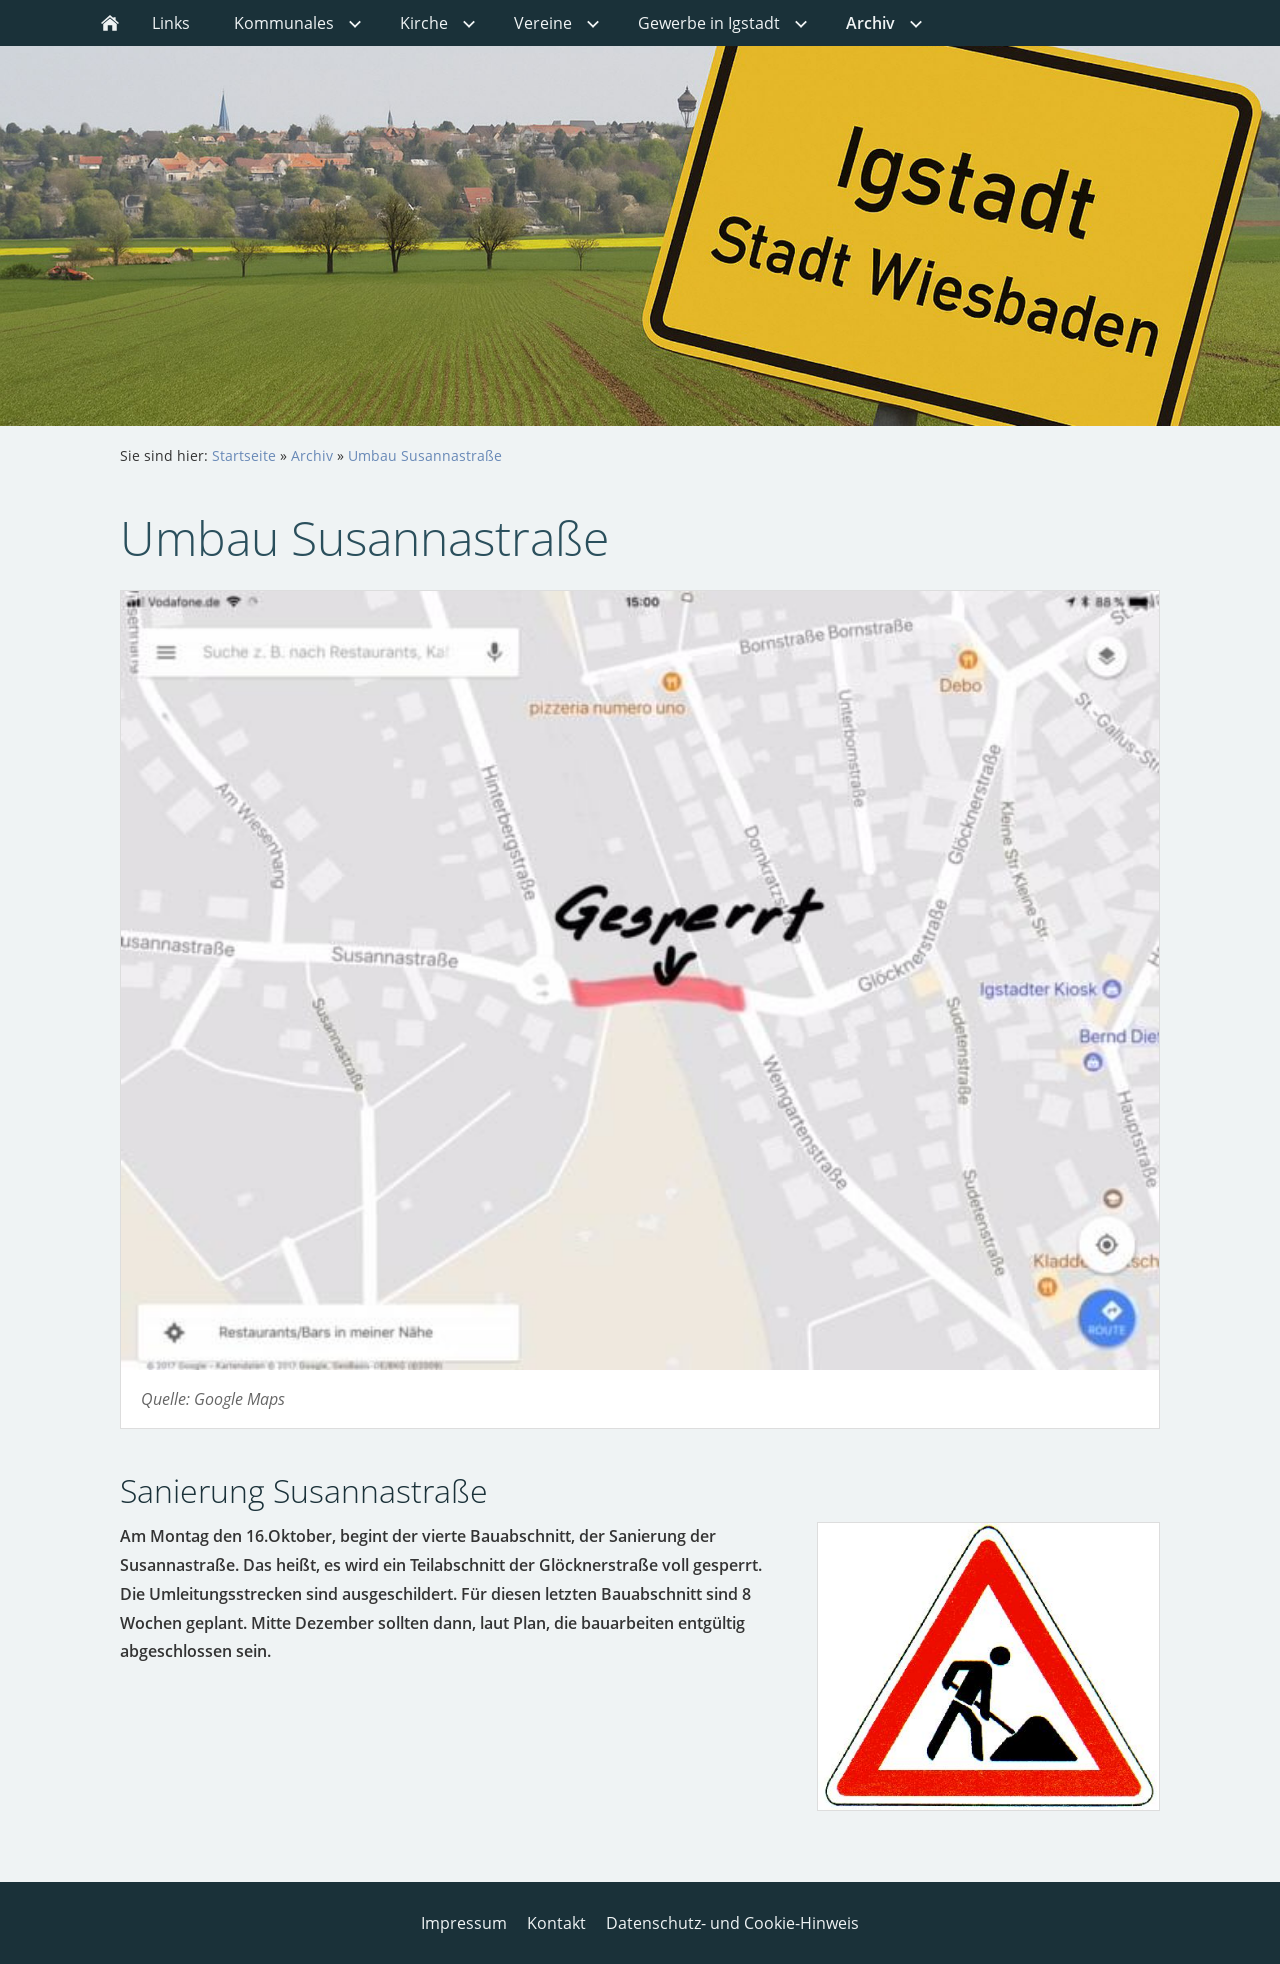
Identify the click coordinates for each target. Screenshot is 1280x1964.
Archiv (312, 455)
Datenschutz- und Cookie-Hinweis (732, 1923)
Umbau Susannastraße (425, 455)
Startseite (244, 455)
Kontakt (556, 1923)
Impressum (464, 1923)
